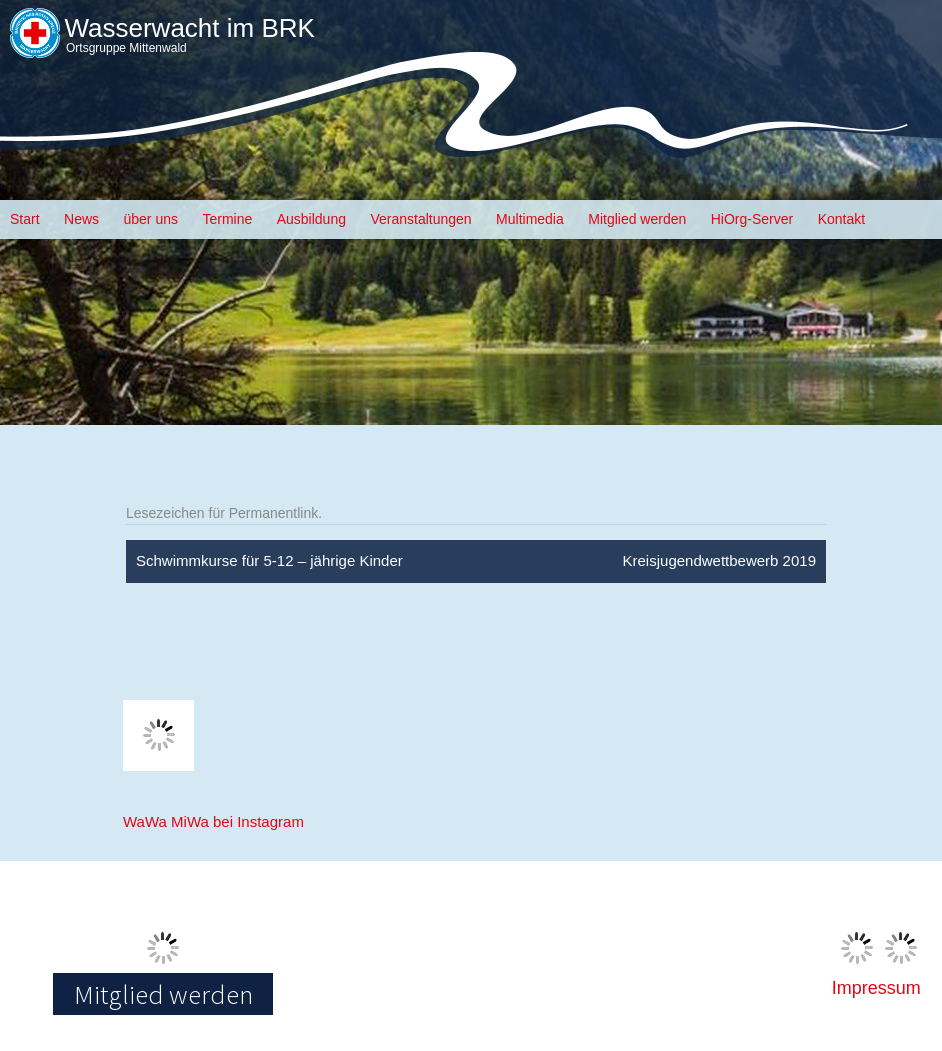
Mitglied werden (637, 219)
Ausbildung (311, 219)
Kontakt (841, 219)
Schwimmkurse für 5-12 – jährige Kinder (269, 560)
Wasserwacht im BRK (189, 28)
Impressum (876, 988)
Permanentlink (274, 513)
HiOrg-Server (752, 219)
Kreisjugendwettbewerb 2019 (719, 560)
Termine (227, 219)
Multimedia (530, 219)
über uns (151, 219)
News (81, 219)
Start (25, 219)
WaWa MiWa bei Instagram (213, 821)
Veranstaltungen (420, 219)
